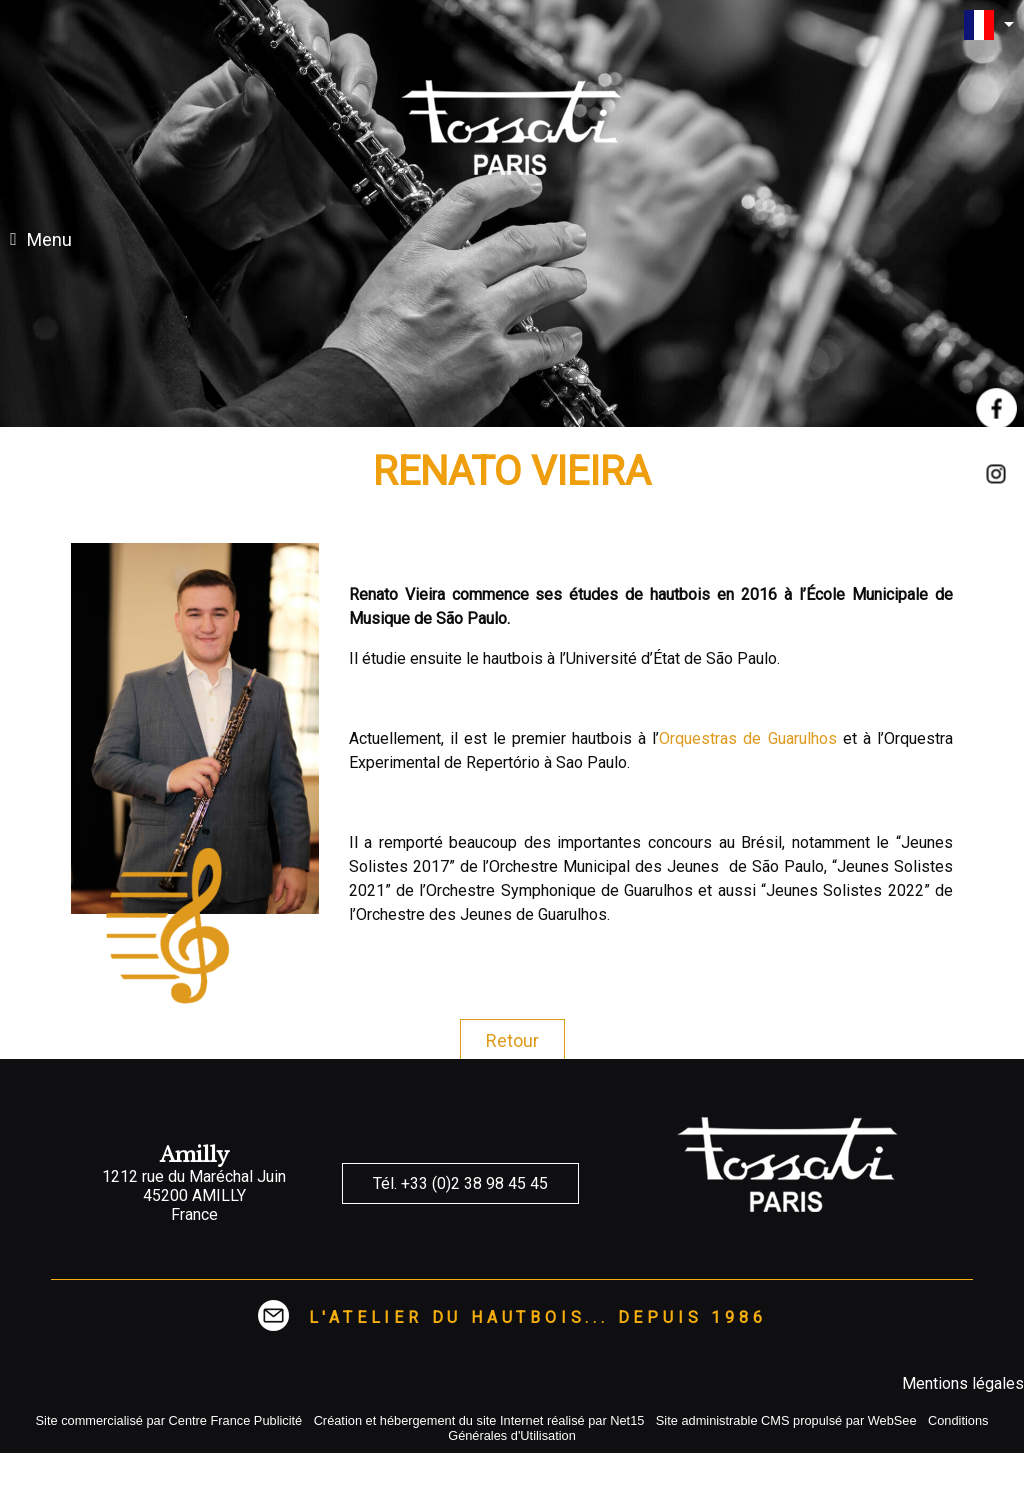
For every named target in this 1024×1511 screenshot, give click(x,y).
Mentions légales (963, 1383)
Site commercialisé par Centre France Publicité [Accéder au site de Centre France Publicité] (169, 1420)
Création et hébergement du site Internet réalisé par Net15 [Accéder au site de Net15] (479, 1420)
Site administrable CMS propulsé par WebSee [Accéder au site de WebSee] (786, 1420)
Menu (49, 239)
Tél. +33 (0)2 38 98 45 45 (460, 1183)
